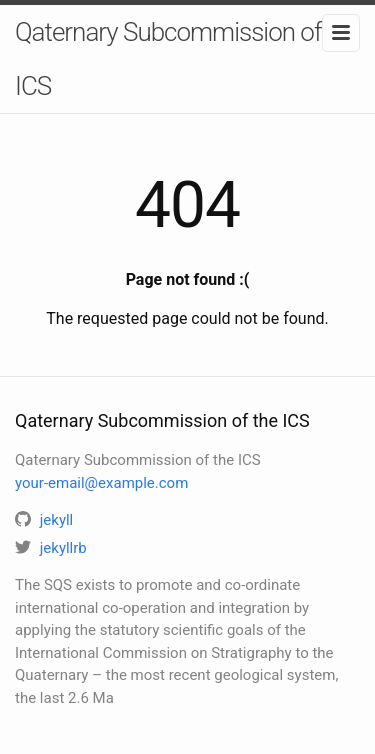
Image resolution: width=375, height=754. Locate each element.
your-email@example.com (101, 483)
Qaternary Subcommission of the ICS (187, 59)
